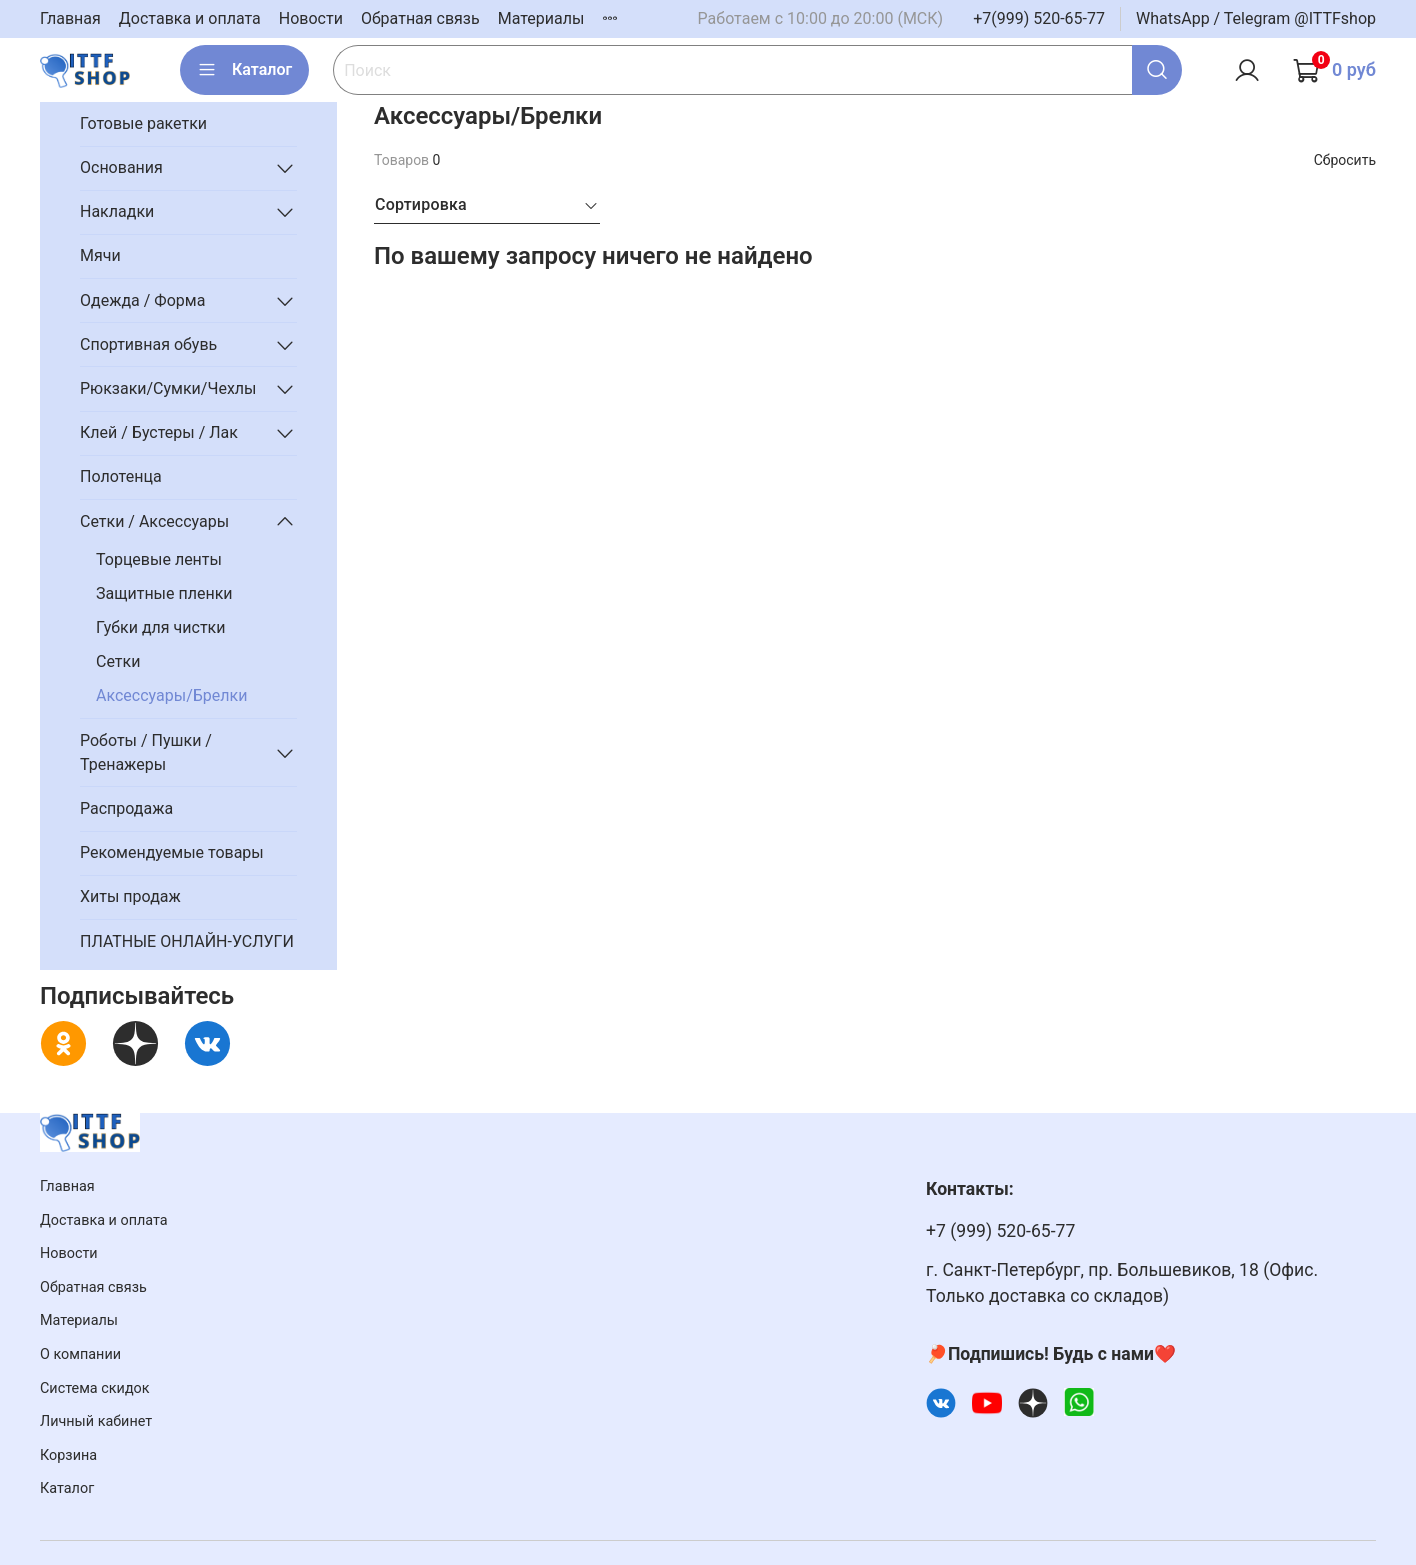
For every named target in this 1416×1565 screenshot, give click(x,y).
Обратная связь (420, 18)
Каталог (244, 70)
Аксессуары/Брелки (171, 695)
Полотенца (121, 476)
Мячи (100, 255)
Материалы (541, 18)
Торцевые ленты (159, 559)
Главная (70, 18)
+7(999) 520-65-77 (1039, 18)
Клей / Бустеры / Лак (159, 432)
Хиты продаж (130, 896)
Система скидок (95, 1388)
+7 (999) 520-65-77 (1000, 1231)
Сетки (118, 661)
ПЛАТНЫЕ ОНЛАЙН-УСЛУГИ (187, 941)
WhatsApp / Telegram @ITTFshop (1256, 18)
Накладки (117, 211)
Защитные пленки (164, 593)
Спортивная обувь (148, 344)
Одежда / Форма (142, 300)
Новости (311, 18)
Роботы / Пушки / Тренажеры (146, 752)
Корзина (68, 1455)
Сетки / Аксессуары (154, 521)
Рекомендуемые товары (172, 852)
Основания (121, 167)
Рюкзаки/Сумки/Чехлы (168, 388)
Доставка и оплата (190, 18)
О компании (80, 1354)
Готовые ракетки (143, 123)
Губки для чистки (160, 627)
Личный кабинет (96, 1421)
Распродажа (126, 808)
